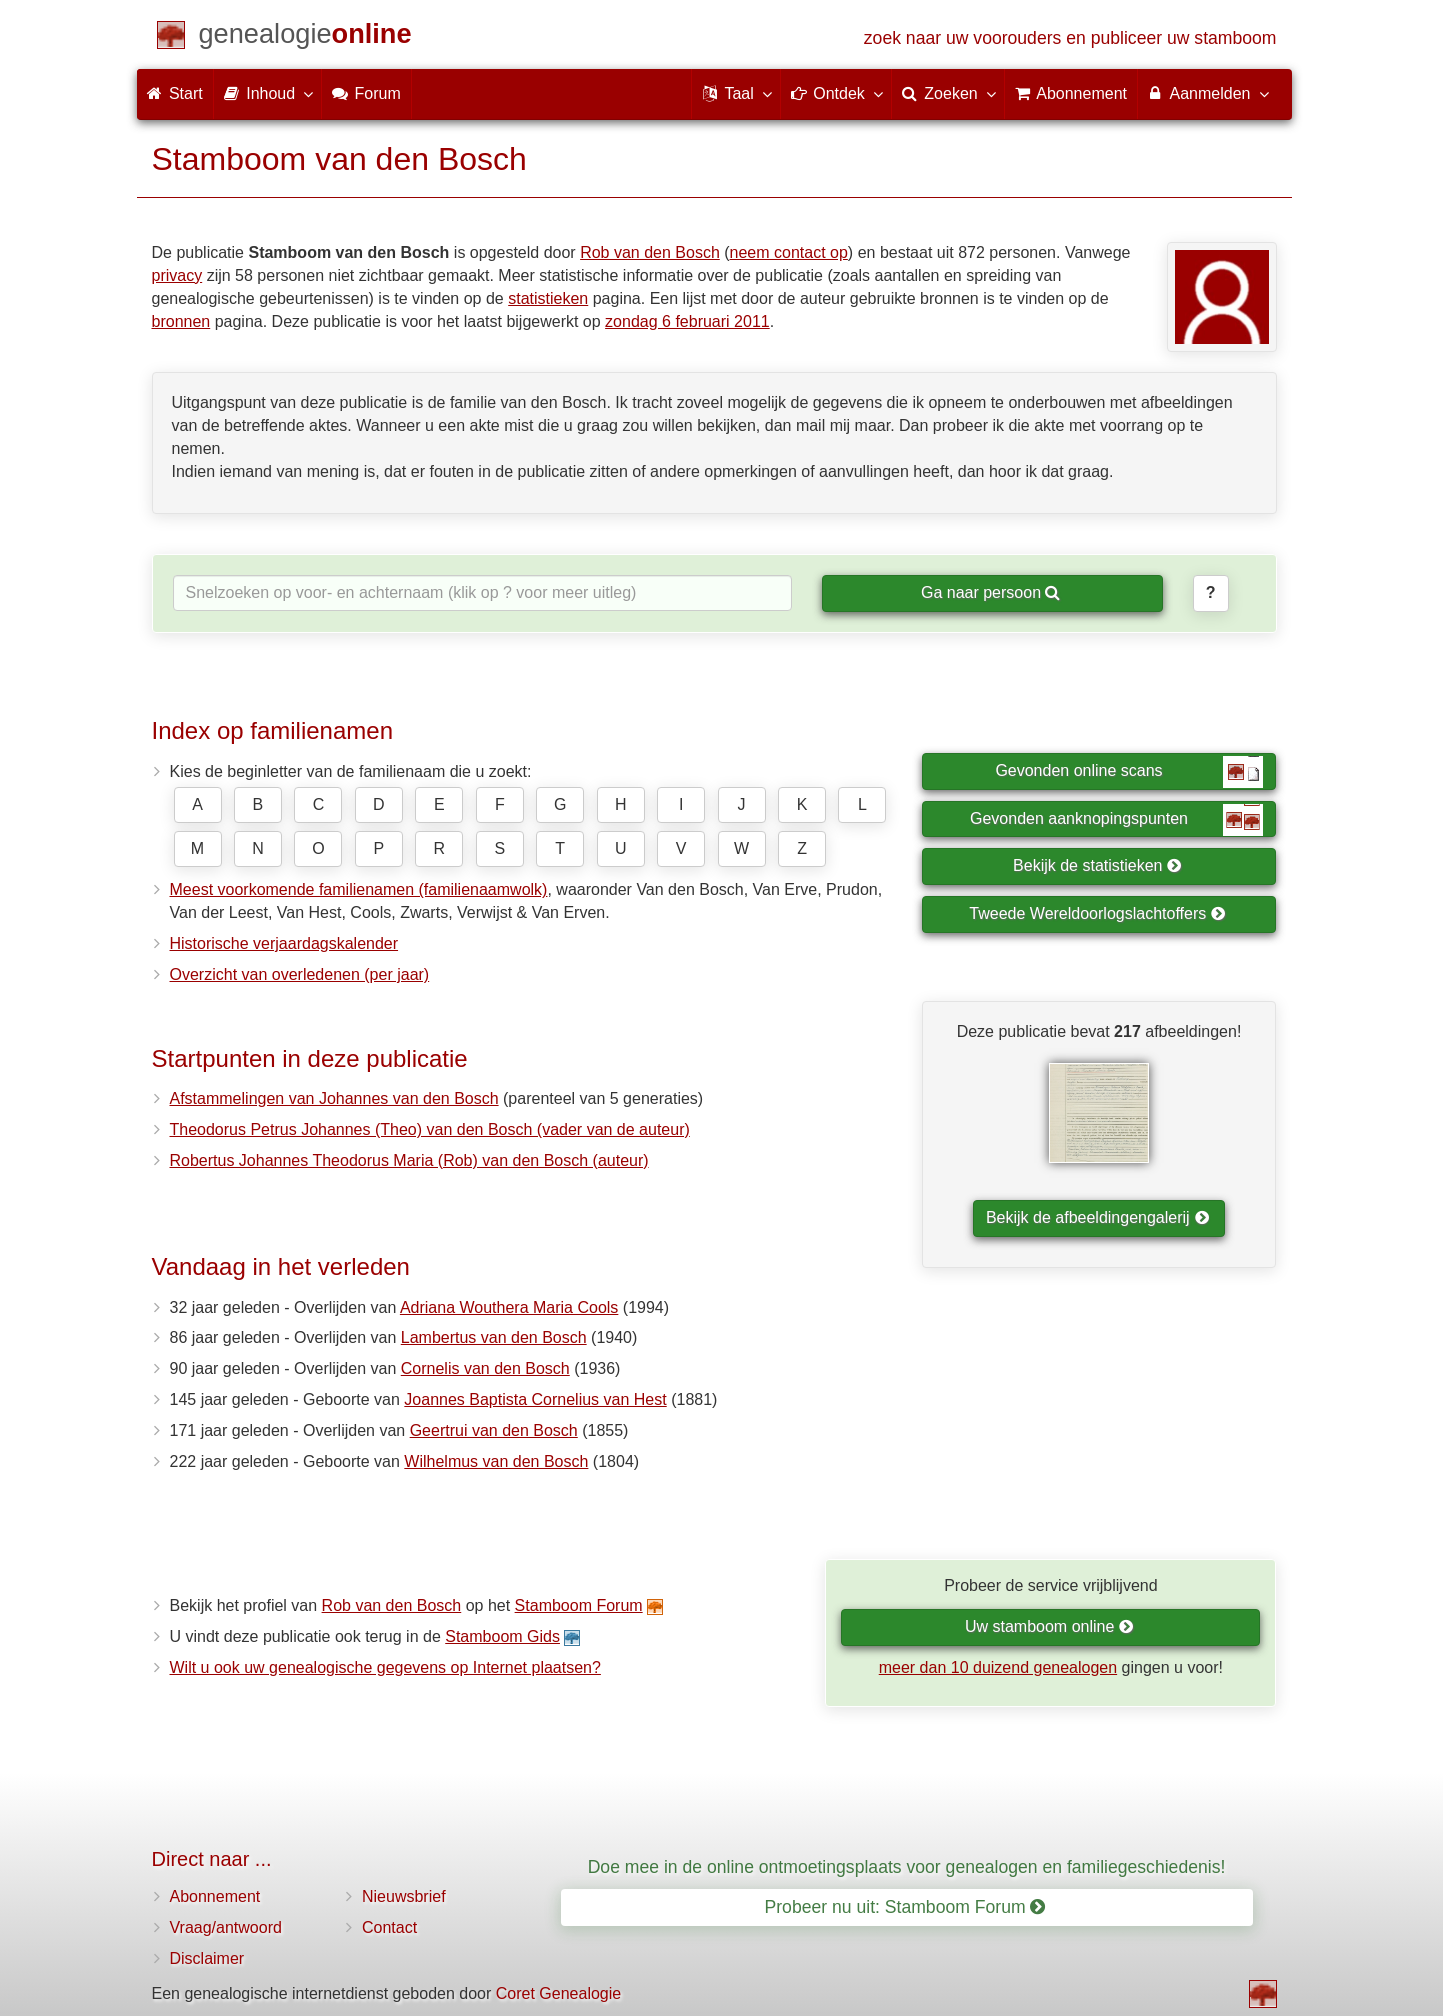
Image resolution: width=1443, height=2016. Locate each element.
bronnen (181, 321)
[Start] (305, 37)
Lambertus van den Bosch (494, 1337)
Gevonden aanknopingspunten (1116, 820)
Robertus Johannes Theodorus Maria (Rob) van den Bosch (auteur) (409, 1160)
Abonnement (215, 1896)
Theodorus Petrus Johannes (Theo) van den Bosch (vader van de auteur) (430, 1129)
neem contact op (789, 252)
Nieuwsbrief (404, 1896)
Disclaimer (207, 1958)
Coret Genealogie (558, 1993)
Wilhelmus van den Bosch (496, 1461)
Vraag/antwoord (226, 1927)
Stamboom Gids (502, 1636)
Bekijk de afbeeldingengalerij (1097, 1217)
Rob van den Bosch (650, 252)
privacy (177, 275)
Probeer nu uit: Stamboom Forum (905, 1907)
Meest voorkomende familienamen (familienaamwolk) (359, 889)
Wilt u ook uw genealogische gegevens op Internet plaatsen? (385, 1667)
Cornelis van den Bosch (485, 1368)
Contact (389, 1927)
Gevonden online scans (1129, 772)
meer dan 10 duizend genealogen (998, 1667)
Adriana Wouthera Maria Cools (509, 1307)
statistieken (548, 298)
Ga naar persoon (991, 592)
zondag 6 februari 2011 (687, 321)
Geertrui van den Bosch (494, 1430)
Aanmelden (1207, 93)
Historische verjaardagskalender (284, 943)
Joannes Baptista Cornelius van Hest (535, 1399)
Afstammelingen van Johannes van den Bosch (334, 1098)
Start (175, 93)
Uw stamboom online (1049, 1626)
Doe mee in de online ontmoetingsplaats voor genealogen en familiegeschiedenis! (907, 1867)
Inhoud (267, 93)
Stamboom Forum (579, 1605)
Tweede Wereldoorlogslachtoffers (1097, 913)
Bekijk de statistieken (1097, 865)
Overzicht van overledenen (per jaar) (300, 974)
